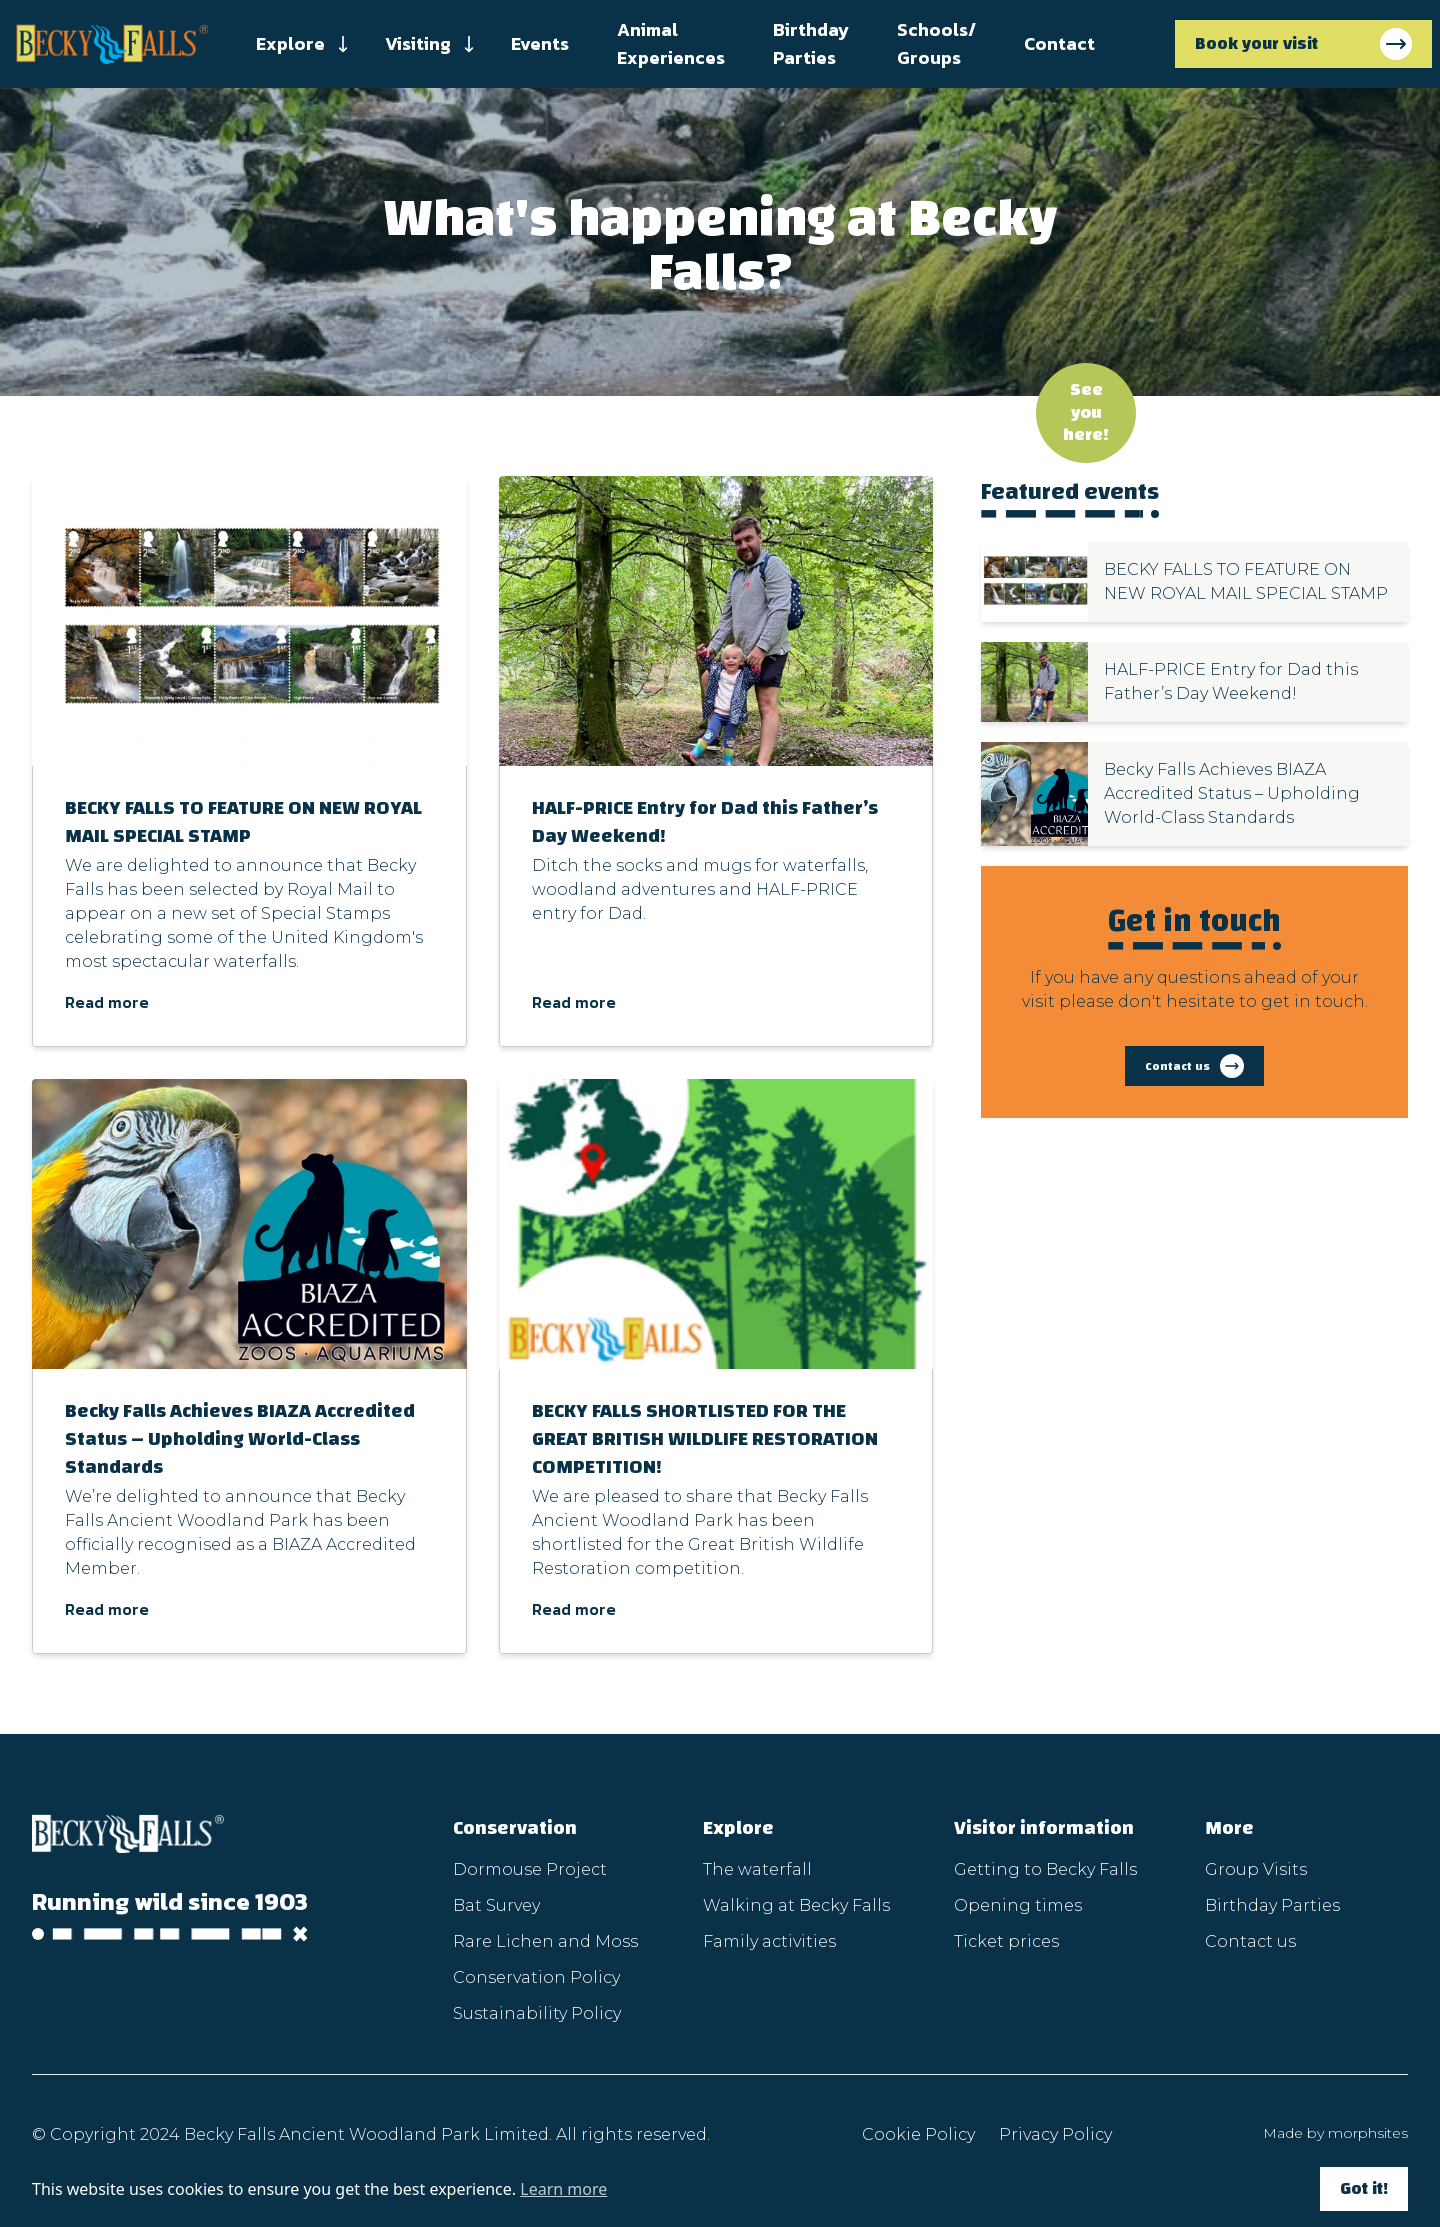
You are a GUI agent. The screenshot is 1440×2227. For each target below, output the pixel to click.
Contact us (1250, 1941)
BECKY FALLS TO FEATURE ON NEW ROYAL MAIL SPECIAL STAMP (243, 821)
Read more (107, 1002)
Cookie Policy (918, 2134)
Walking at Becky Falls (796, 1905)
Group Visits (1256, 1869)
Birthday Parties (811, 43)
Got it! (1364, 2188)
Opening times (1018, 1905)
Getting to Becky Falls (1045, 1869)
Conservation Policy (536, 1977)
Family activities (769, 1941)
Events (540, 43)
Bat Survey (496, 1905)
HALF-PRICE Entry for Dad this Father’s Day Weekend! (705, 821)
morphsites (1368, 2133)
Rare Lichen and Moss (545, 1941)
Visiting (418, 43)
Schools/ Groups (936, 43)
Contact (1059, 43)
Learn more (563, 2189)
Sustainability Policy (537, 2013)
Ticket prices (1006, 1941)
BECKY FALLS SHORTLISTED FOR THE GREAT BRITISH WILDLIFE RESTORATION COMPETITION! (705, 1438)
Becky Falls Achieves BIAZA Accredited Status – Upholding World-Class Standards (240, 1438)
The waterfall (757, 1869)
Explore (290, 43)
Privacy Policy (1055, 2134)
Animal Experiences (671, 43)
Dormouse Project (530, 1869)
